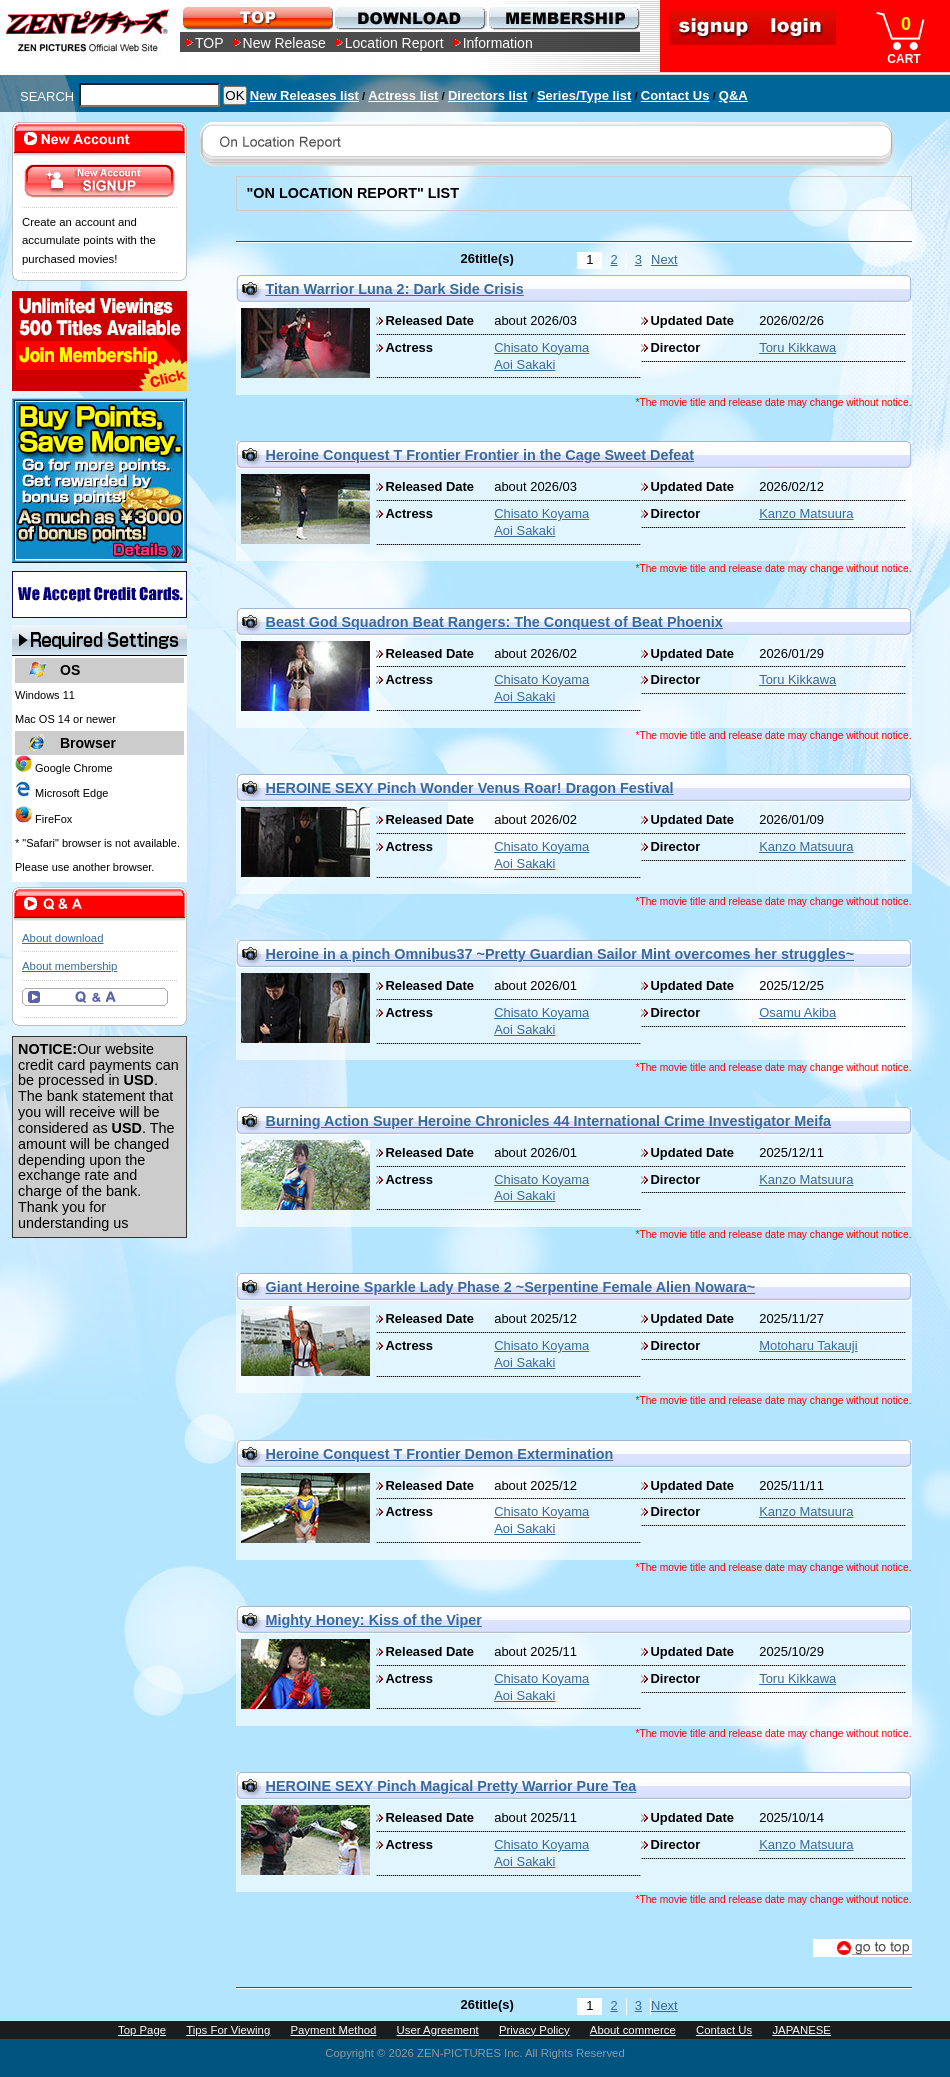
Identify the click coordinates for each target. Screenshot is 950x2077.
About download (62, 938)
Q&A (733, 95)
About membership (69, 966)
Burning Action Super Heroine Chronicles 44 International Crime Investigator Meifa (549, 1121)
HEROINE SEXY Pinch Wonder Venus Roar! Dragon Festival (470, 788)
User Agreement (438, 2030)
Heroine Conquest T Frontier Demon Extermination (440, 1454)
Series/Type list (584, 95)
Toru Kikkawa (797, 347)
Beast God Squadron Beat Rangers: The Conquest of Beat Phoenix (494, 622)
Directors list (487, 95)
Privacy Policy (534, 2030)
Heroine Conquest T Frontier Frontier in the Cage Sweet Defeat (480, 455)
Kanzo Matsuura (806, 513)
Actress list (403, 95)
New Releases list (304, 95)
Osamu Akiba (797, 1012)
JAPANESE (801, 2030)
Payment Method (333, 2030)
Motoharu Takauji (808, 1345)
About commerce (633, 2030)
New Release (284, 43)
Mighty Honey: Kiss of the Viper (374, 1620)
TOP (209, 43)
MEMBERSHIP (562, 17)
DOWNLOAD (409, 17)
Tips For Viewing (228, 2030)
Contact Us (675, 95)
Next (662, 259)
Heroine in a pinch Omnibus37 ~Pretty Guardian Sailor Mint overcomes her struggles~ (560, 954)
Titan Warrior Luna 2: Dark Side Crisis (395, 289)
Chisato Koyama (541, 347)
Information (498, 43)
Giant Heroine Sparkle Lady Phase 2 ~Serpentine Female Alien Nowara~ (511, 1287)
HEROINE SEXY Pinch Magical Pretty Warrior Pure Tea (451, 1786)
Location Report (394, 43)
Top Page (142, 2030)
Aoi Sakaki (524, 364)
